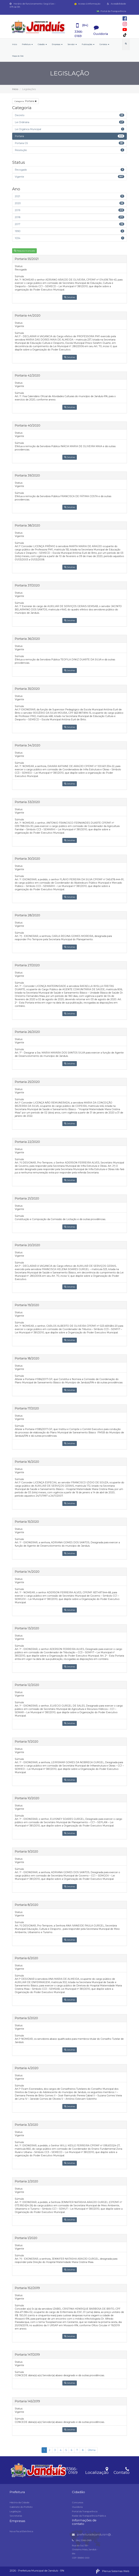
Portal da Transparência (111, 11)
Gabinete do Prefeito (21, 2507)
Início (14, 44)
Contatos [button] (104, 44)
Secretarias (16, 2515)
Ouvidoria (77, 2507)
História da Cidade (19, 2502)
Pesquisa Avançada (24, 250)
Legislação (15, 2511)
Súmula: (19, 276)
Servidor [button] (72, 44)
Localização (97, 2470)
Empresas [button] (57, 44)
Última (91, 2450)
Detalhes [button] (69, 297)
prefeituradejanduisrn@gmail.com (99, 2534)
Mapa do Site (17, 56)
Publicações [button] (88, 44)
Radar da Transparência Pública (89, 2515)
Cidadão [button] (42, 44)
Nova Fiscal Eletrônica (21, 2531)
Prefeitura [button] (27, 44)
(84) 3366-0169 (64, 2470)
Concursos (77, 2502)
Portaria (25, 101)
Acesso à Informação (87, 3)
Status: (19, 266)
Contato (121, 2470)
